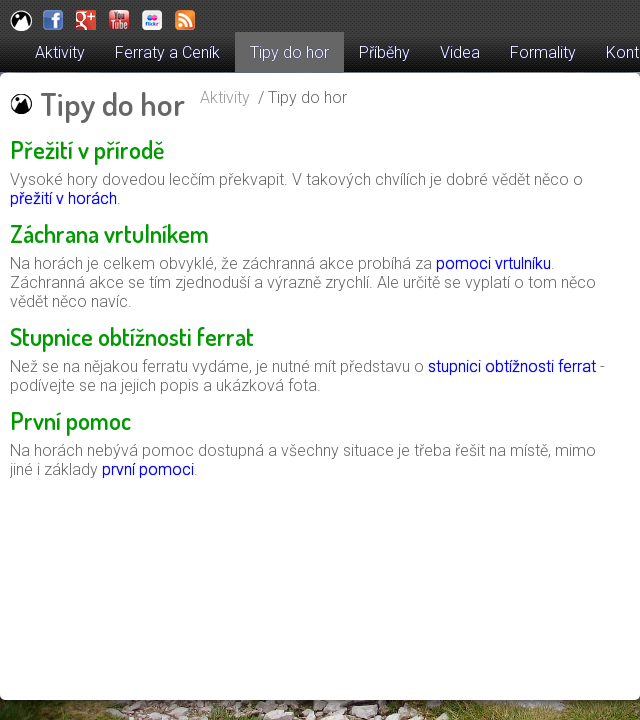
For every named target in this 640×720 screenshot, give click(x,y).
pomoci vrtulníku (493, 263)
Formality (543, 52)
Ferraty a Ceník (167, 52)
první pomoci (148, 469)
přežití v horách (63, 198)
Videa (460, 52)
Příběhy (384, 52)
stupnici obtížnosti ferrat (512, 366)
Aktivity (60, 52)
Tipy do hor (289, 52)
